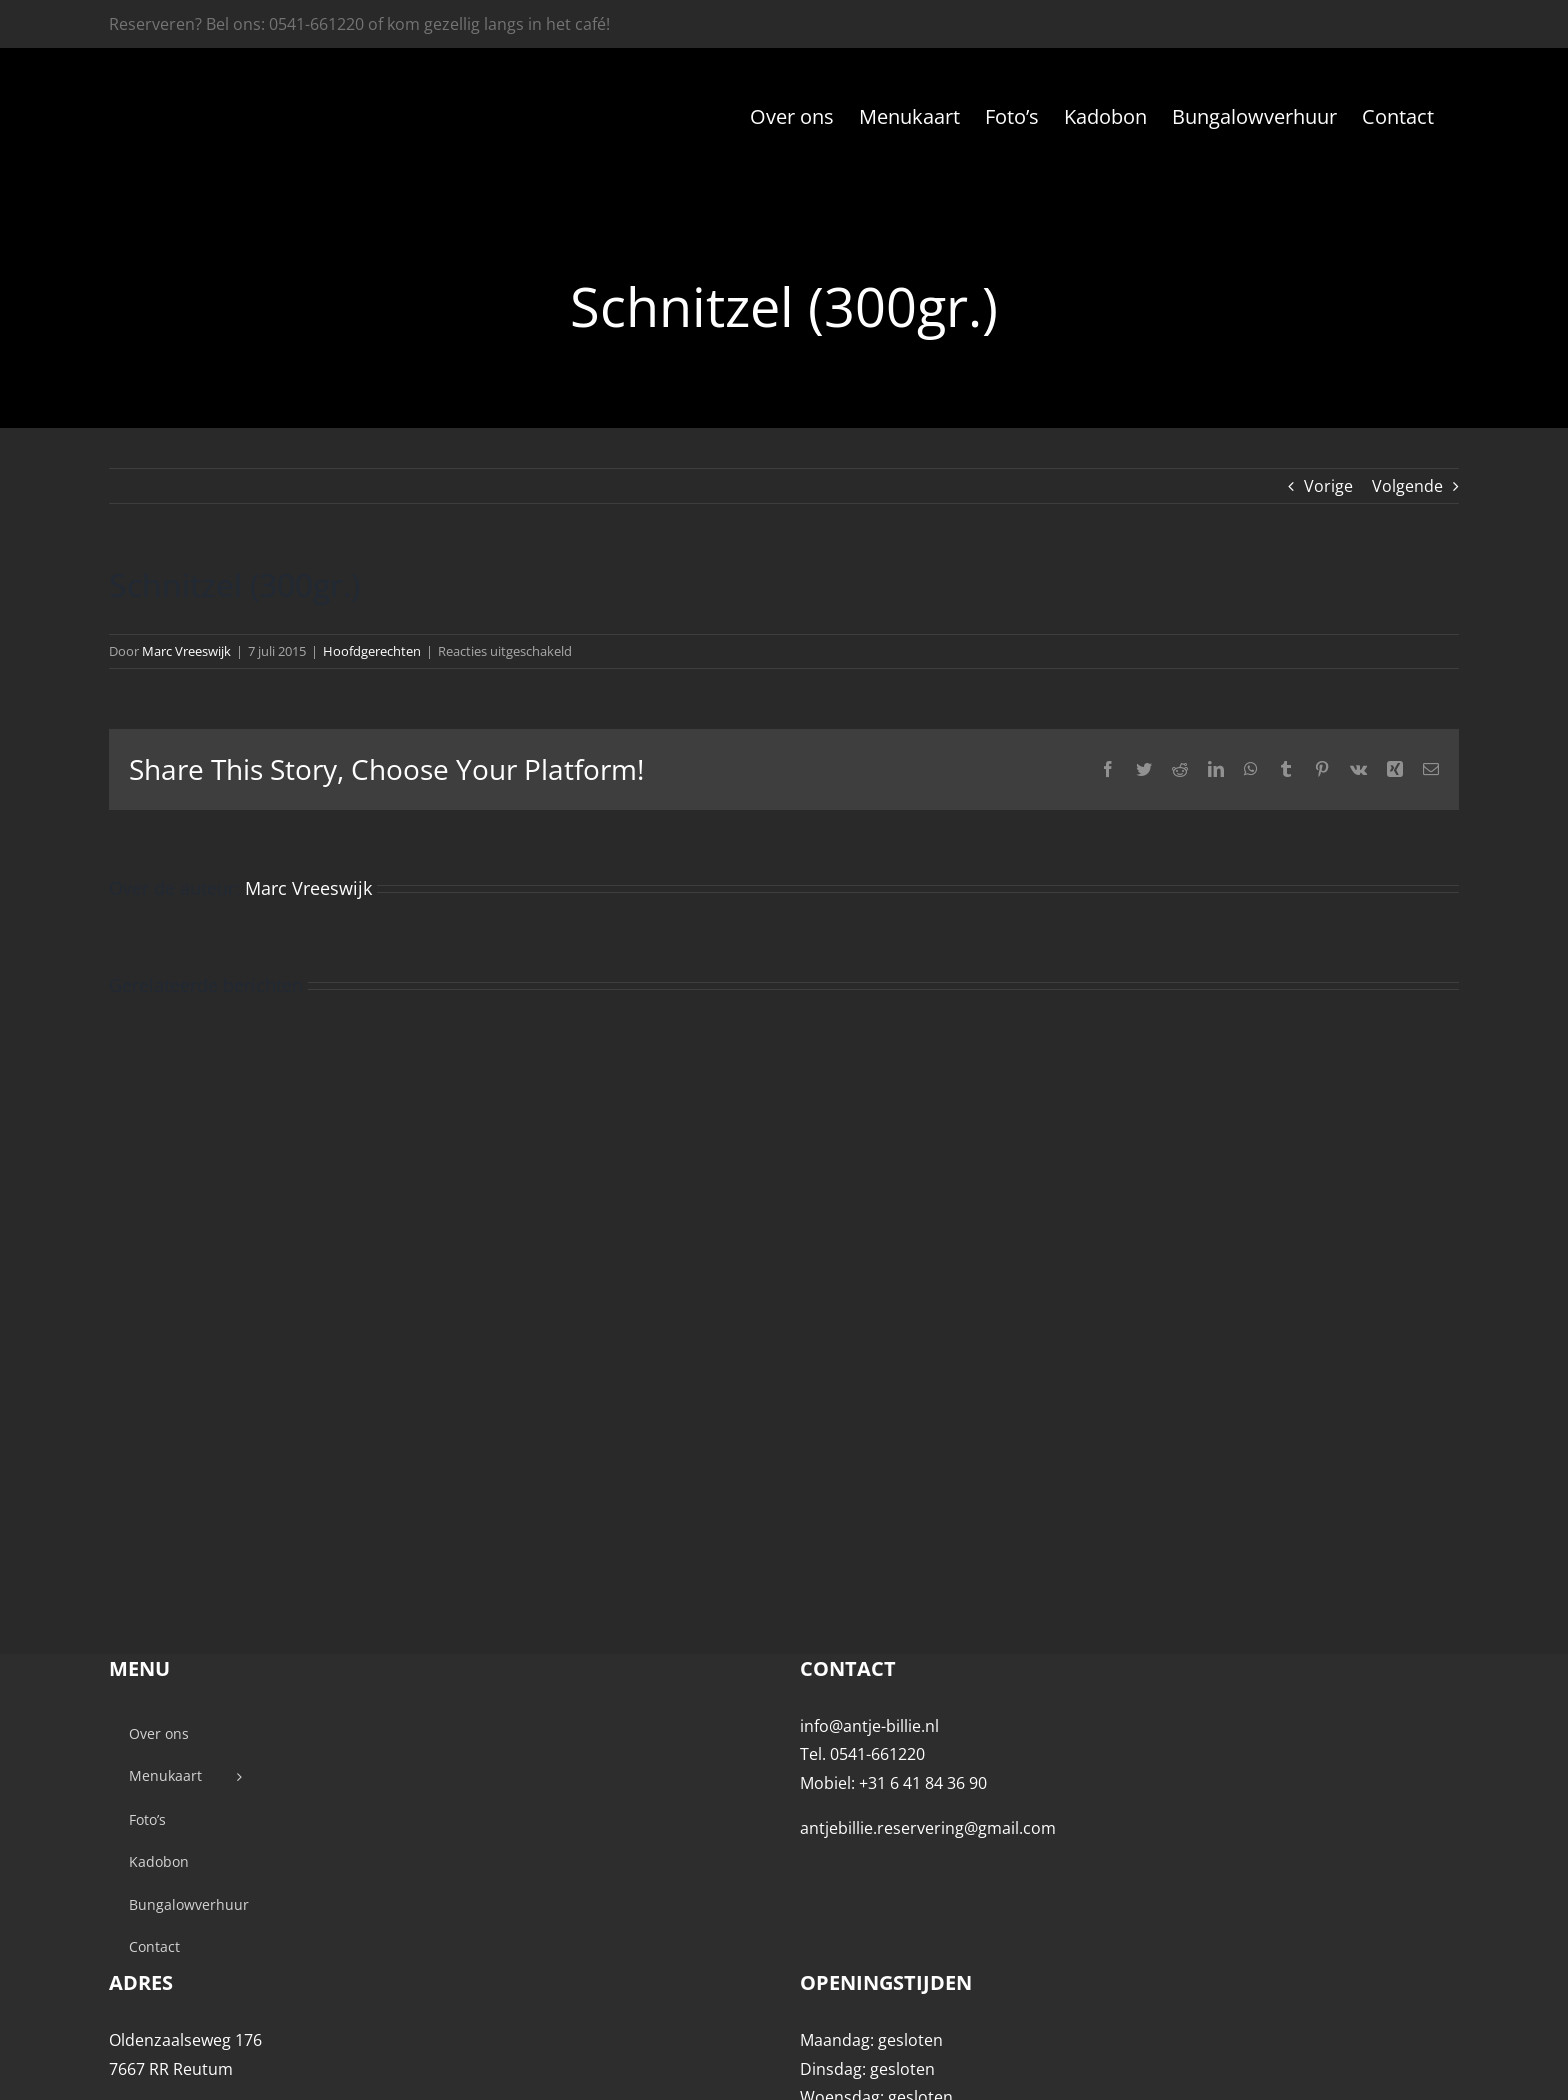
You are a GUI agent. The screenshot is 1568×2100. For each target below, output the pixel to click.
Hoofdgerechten (372, 651)
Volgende (1407, 486)
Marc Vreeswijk (186, 651)
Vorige (1328, 486)
